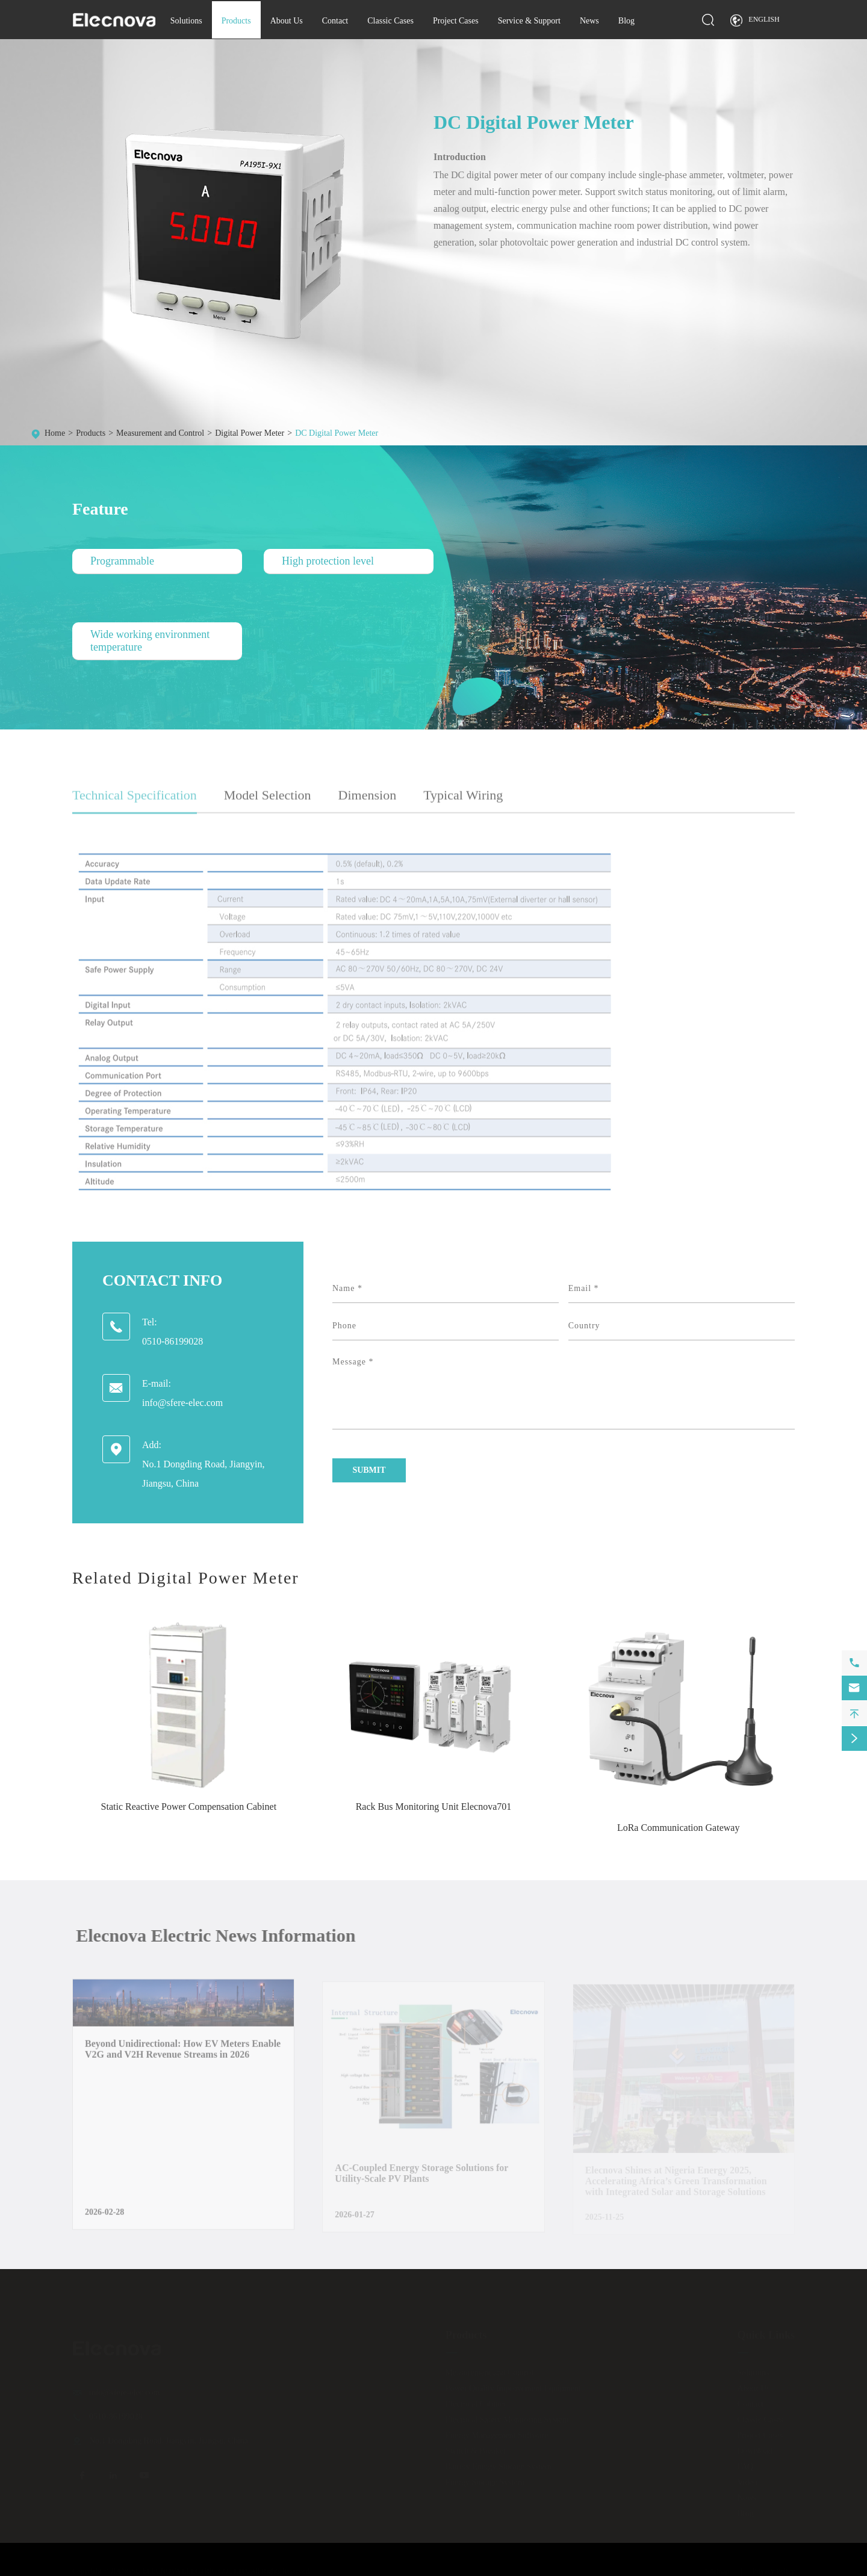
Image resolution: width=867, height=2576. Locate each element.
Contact (335, 20)
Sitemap (717, 2570)
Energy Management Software (497, 2434)
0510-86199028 (172, 1341)
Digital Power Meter (249, 433)
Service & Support (529, 20)
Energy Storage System (485, 2481)
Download (754, 2450)
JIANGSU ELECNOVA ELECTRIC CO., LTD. (180, 2570)
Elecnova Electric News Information (223, 1935)
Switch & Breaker (476, 2450)
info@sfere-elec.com (182, 1403)
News (589, 20)
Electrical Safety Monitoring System (507, 2419)
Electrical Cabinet (476, 2403)
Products (236, 20)
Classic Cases (390, 20)
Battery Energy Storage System (499, 2466)
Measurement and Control (160, 433)
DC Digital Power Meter (336, 433)
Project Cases (456, 20)
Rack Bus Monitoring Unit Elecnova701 (434, 1806)
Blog (626, 20)
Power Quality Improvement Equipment (513, 2387)
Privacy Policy (774, 2570)
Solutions (186, 20)
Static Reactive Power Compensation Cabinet (189, 1806)
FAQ (745, 2466)
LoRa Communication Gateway (678, 1827)
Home (55, 433)
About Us (286, 20)
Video (747, 2481)
